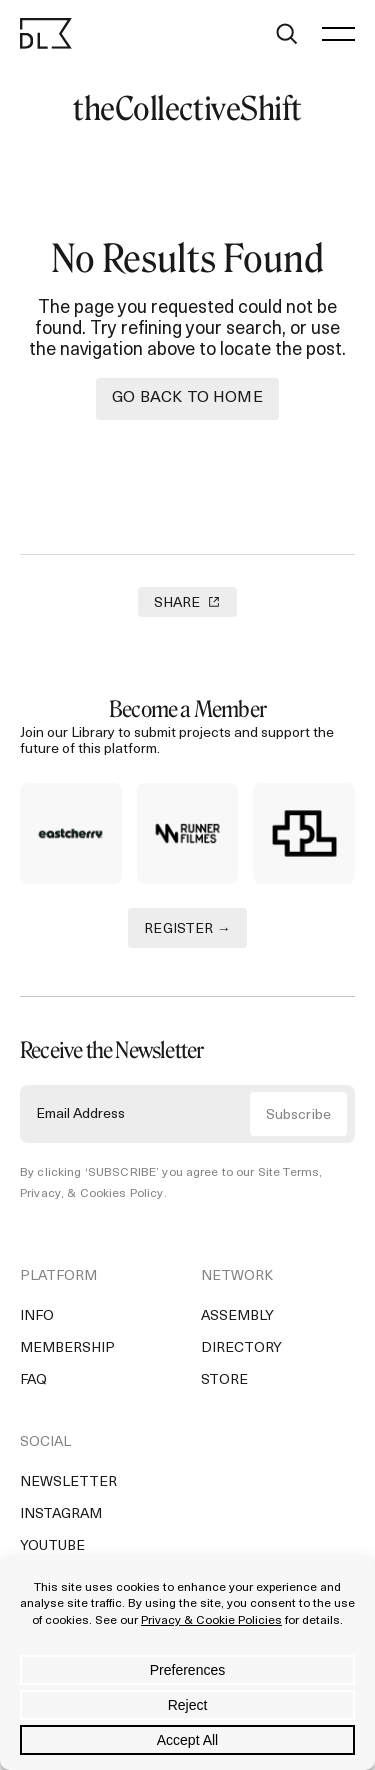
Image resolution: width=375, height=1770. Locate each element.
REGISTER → (187, 929)
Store (224, 1380)
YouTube (52, 1546)
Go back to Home (187, 398)
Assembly (237, 1316)
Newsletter (68, 1482)
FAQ (33, 1380)
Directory (241, 1348)
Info (37, 1316)
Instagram (61, 1514)
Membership (67, 1348)
